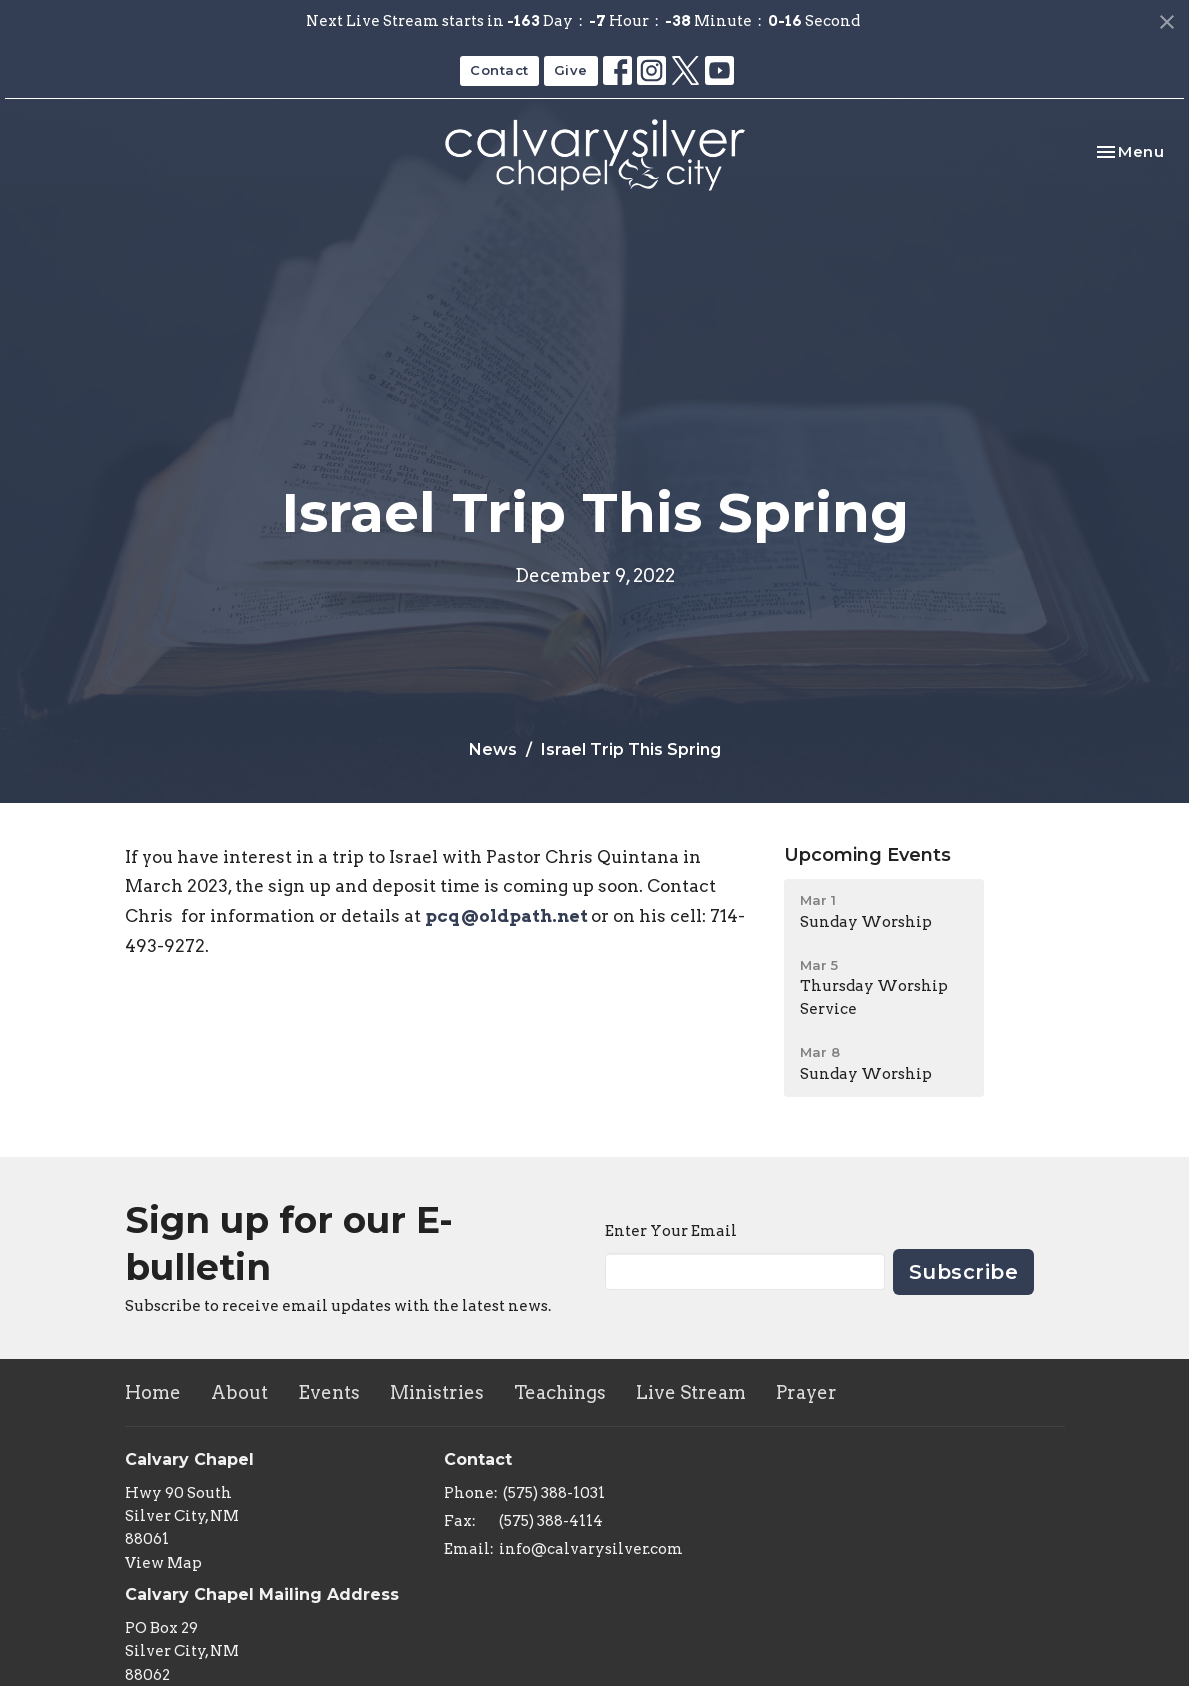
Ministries (437, 1392)
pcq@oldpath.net (508, 916)
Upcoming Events (867, 855)
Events (329, 1392)
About (239, 1392)
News (493, 749)
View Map (163, 1563)
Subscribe (964, 1272)
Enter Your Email (671, 1231)
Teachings (560, 1392)
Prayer (806, 1392)
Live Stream (691, 1392)
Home (153, 1392)
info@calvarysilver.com (591, 1549)
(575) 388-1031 (554, 1493)
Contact (499, 70)
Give (571, 70)
